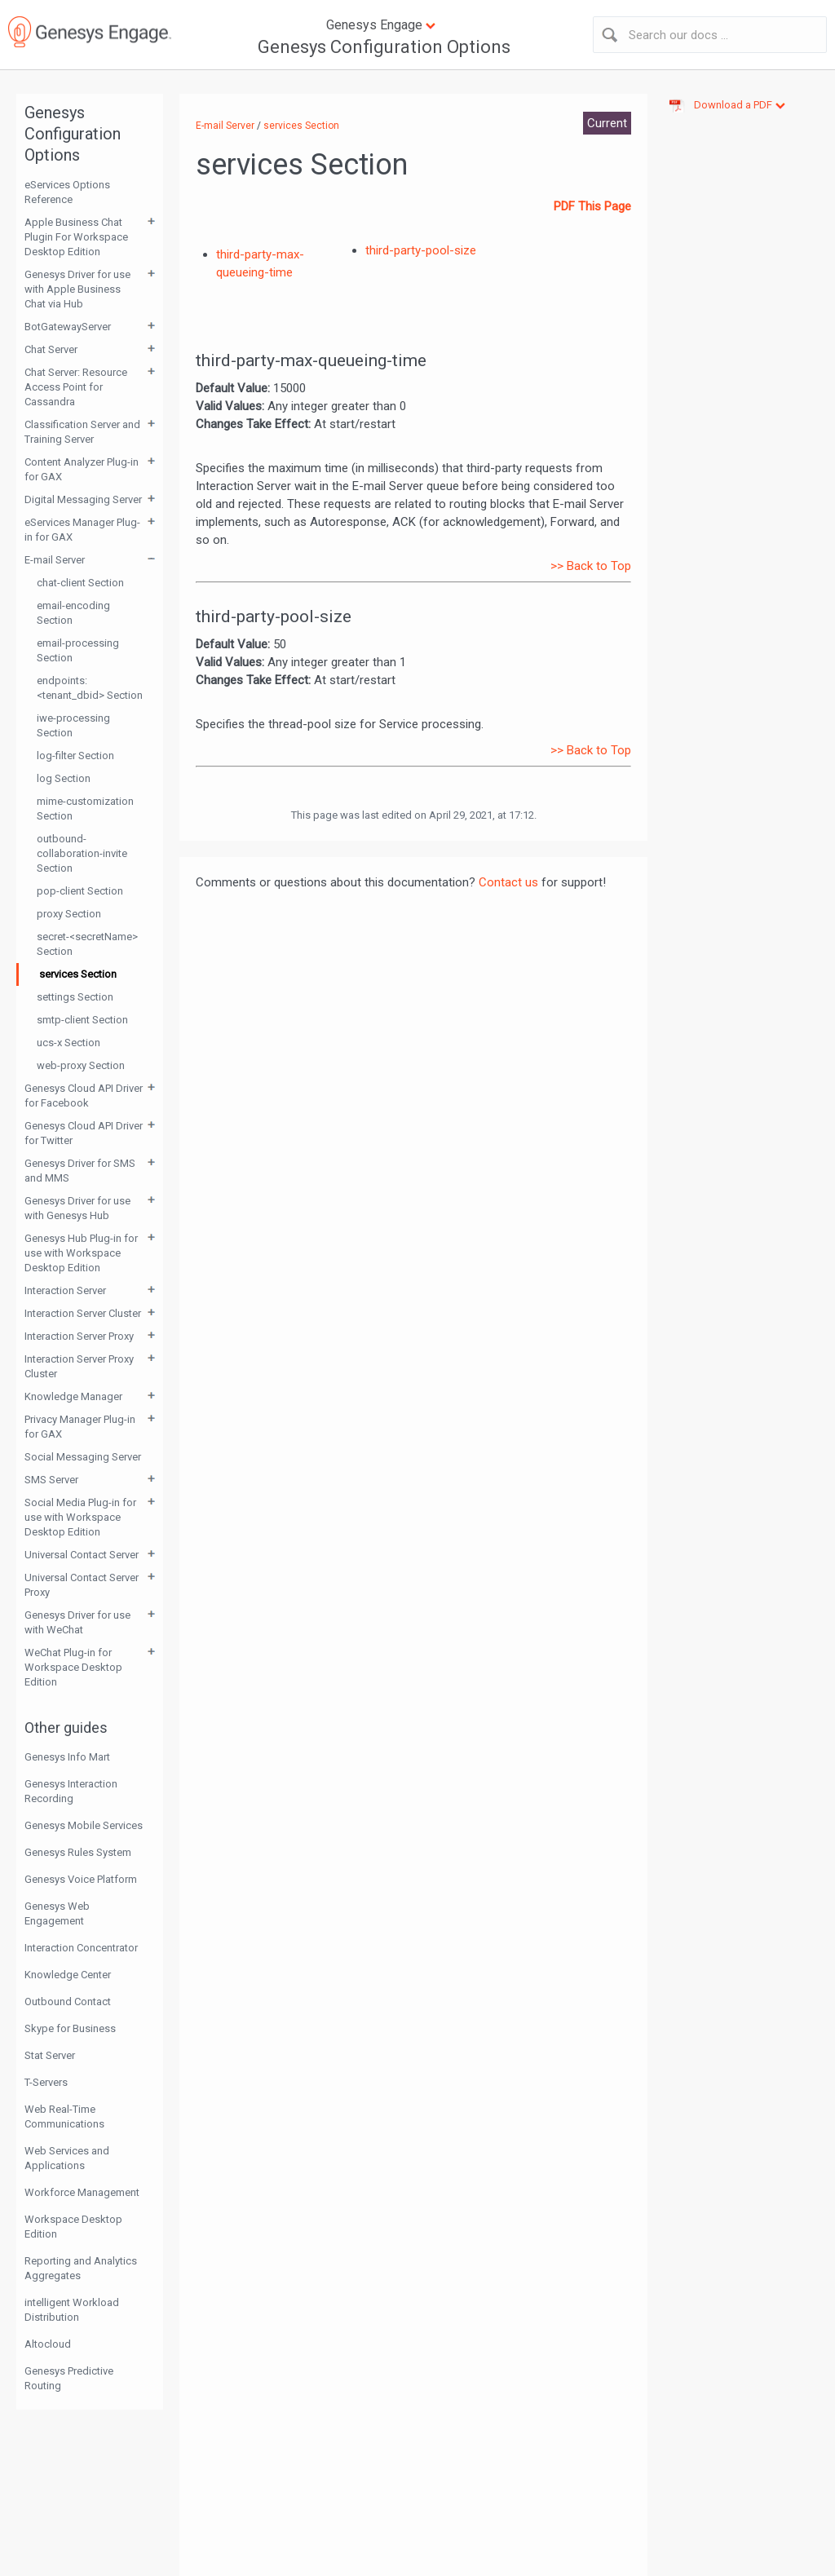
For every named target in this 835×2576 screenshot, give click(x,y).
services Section (78, 974)
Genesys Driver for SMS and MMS (79, 1170)
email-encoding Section (73, 612)
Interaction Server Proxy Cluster (79, 1366)
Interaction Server (65, 1290)
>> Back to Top (590, 566)
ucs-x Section (68, 1042)
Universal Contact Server (81, 1555)
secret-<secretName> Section (87, 943)
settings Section (75, 997)
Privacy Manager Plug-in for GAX (79, 1426)
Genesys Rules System (77, 1852)
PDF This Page (592, 206)
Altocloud (47, 2344)
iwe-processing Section (73, 725)
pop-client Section (80, 891)
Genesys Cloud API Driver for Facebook (83, 1095)
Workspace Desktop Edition (73, 2226)
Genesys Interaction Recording (70, 1791)
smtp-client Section (82, 1020)
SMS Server (51, 1480)
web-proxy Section (81, 1065)
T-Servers (46, 2082)
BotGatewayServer (67, 326)
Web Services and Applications (66, 2158)
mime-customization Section (85, 808)
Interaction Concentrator (81, 1948)
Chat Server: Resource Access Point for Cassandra (75, 387)
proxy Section (69, 914)
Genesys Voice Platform (80, 1879)
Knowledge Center (67, 1974)
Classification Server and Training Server (82, 431)
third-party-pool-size (420, 250)
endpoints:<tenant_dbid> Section (90, 687)
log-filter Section (75, 755)
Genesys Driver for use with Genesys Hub (77, 1208)
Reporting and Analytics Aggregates (80, 2268)
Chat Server (50, 349)
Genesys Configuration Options (384, 47)
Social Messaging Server (82, 1457)
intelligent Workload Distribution (71, 2309)
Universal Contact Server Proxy (81, 1584)
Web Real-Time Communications (64, 2116)
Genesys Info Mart (67, 1757)
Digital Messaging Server (83, 499)
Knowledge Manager (73, 1396)
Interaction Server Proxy (79, 1336)
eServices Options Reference (67, 192)
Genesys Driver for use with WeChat (77, 1622)
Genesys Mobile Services (83, 1825)
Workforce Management (81, 2192)
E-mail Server (54, 560)
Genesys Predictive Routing (68, 2378)
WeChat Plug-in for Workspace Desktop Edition (73, 1667)
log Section (64, 778)
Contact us (508, 882)
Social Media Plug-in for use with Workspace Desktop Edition (80, 1517)
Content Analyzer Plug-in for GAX (81, 469)
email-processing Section (78, 650)
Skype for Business (70, 2028)
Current (607, 123)
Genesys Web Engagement (57, 1913)
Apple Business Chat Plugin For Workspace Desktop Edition (76, 237)
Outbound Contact (67, 2001)
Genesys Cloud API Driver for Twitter (83, 1133)
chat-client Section (80, 583)
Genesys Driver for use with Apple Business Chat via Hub (77, 289)
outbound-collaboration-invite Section (82, 853)
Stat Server (49, 2055)
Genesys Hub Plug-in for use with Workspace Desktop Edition (81, 1253)
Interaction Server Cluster (82, 1313)
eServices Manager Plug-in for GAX (82, 529)
